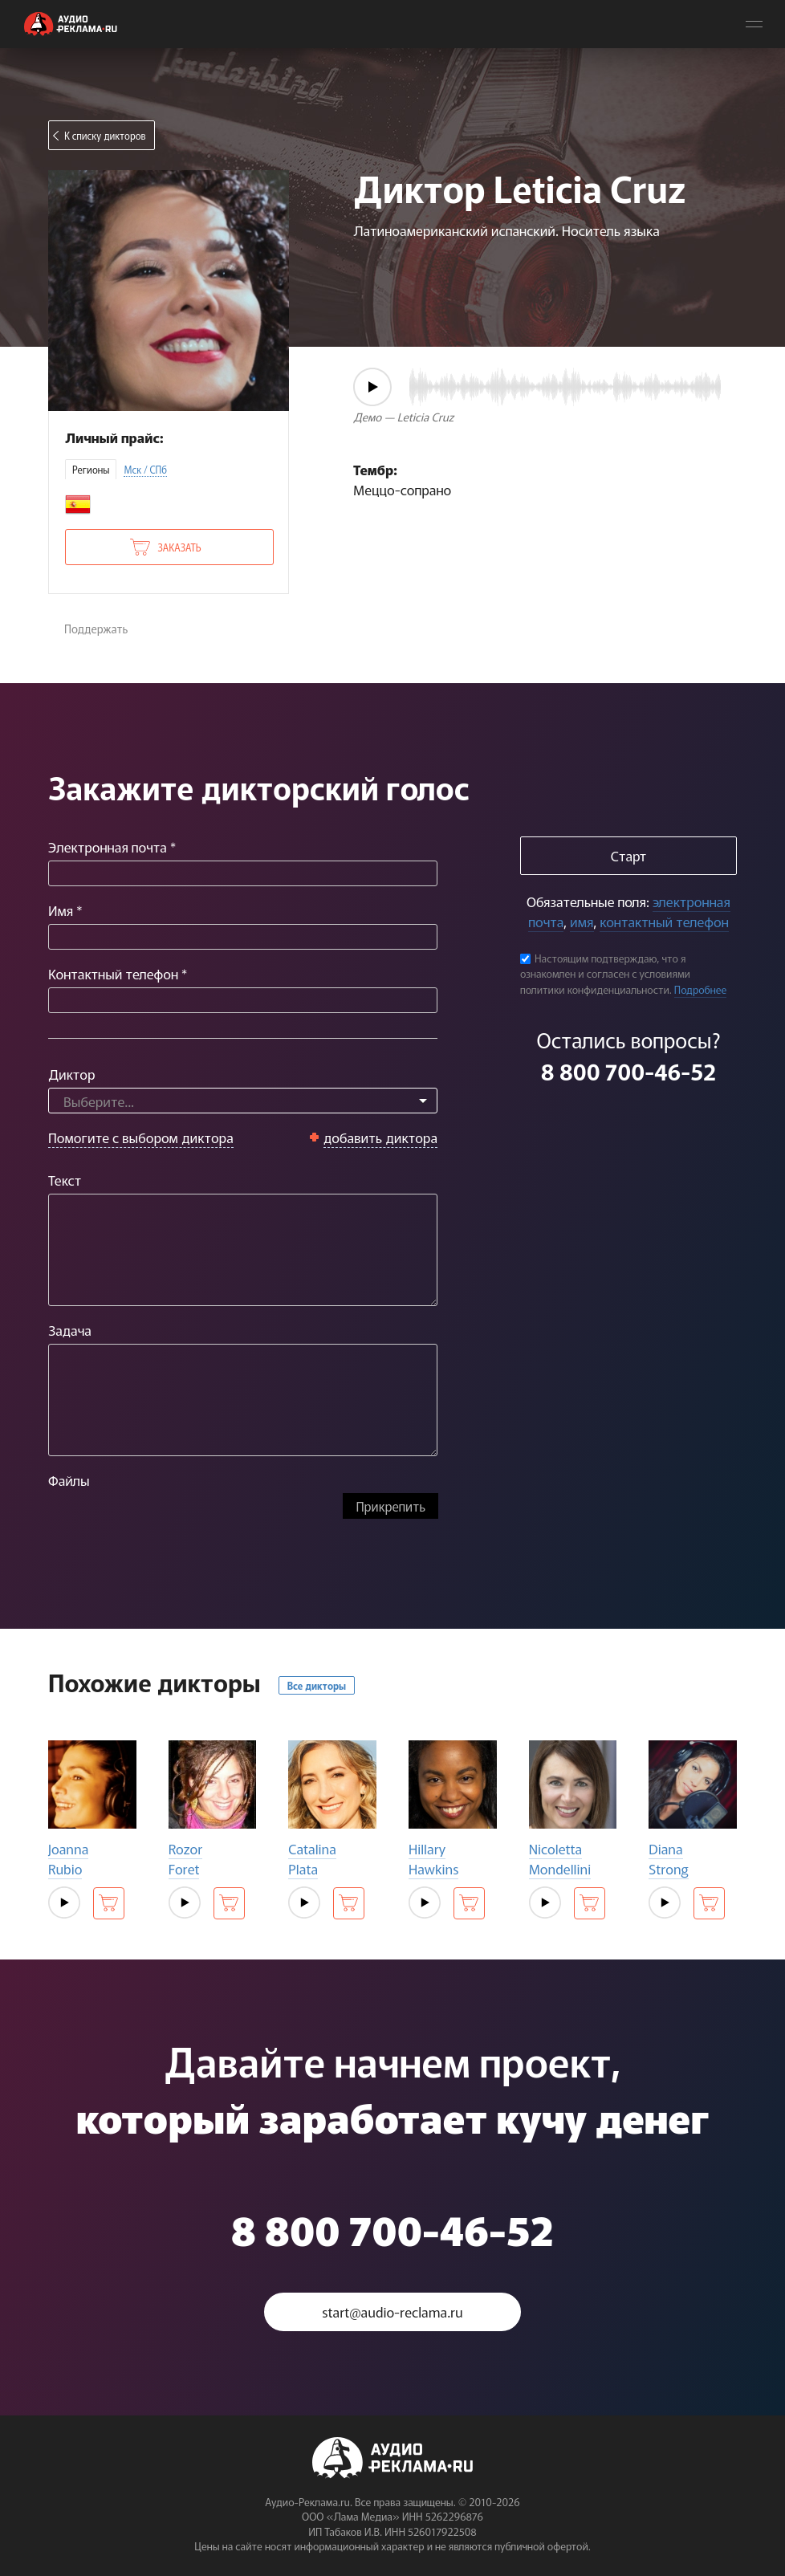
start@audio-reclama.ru (392, 2311)
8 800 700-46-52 (628, 1071)
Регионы (90, 469)
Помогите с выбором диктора (141, 1137)
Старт (628, 855)
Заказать (179, 547)
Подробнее (700, 989)
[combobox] (242, 1100)
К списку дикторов (105, 135)
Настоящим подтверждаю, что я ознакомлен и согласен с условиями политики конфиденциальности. (605, 973)
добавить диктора (380, 1137)
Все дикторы (316, 1685)
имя (581, 921)
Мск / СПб (145, 469)
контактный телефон (664, 921)
